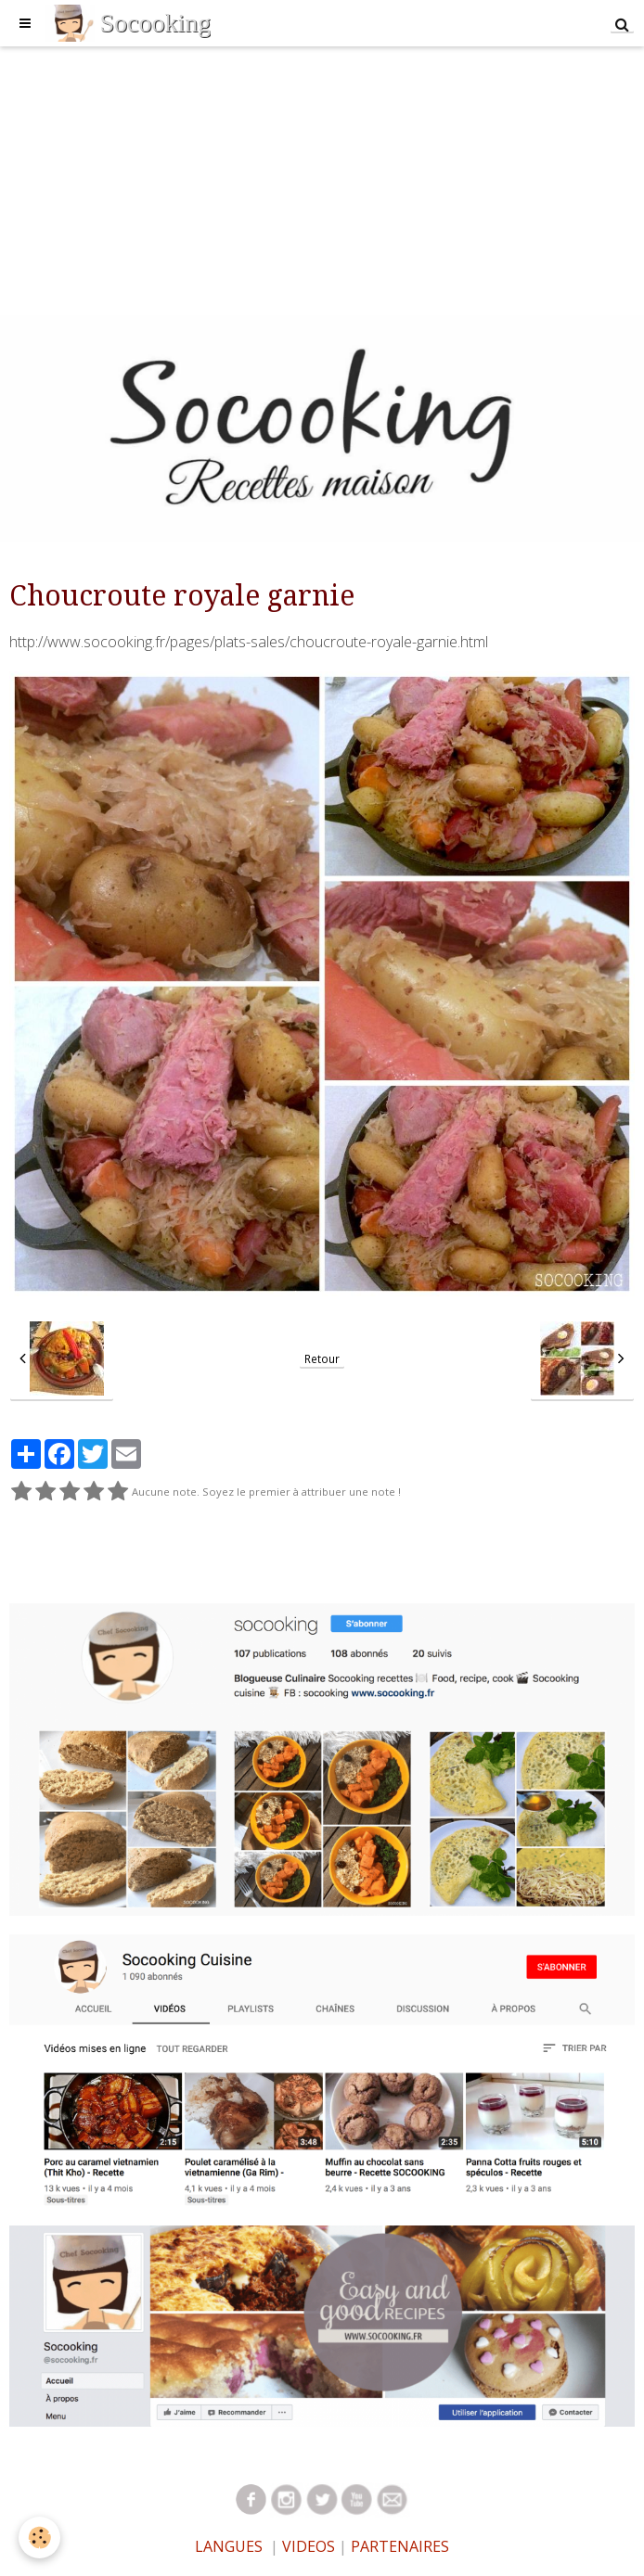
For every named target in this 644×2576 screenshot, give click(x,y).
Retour (322, 1358)
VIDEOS (306, 2546)
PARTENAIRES (400, 2546)
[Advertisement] (322, 176)
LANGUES (229, 2546)
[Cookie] (39, 2537)
